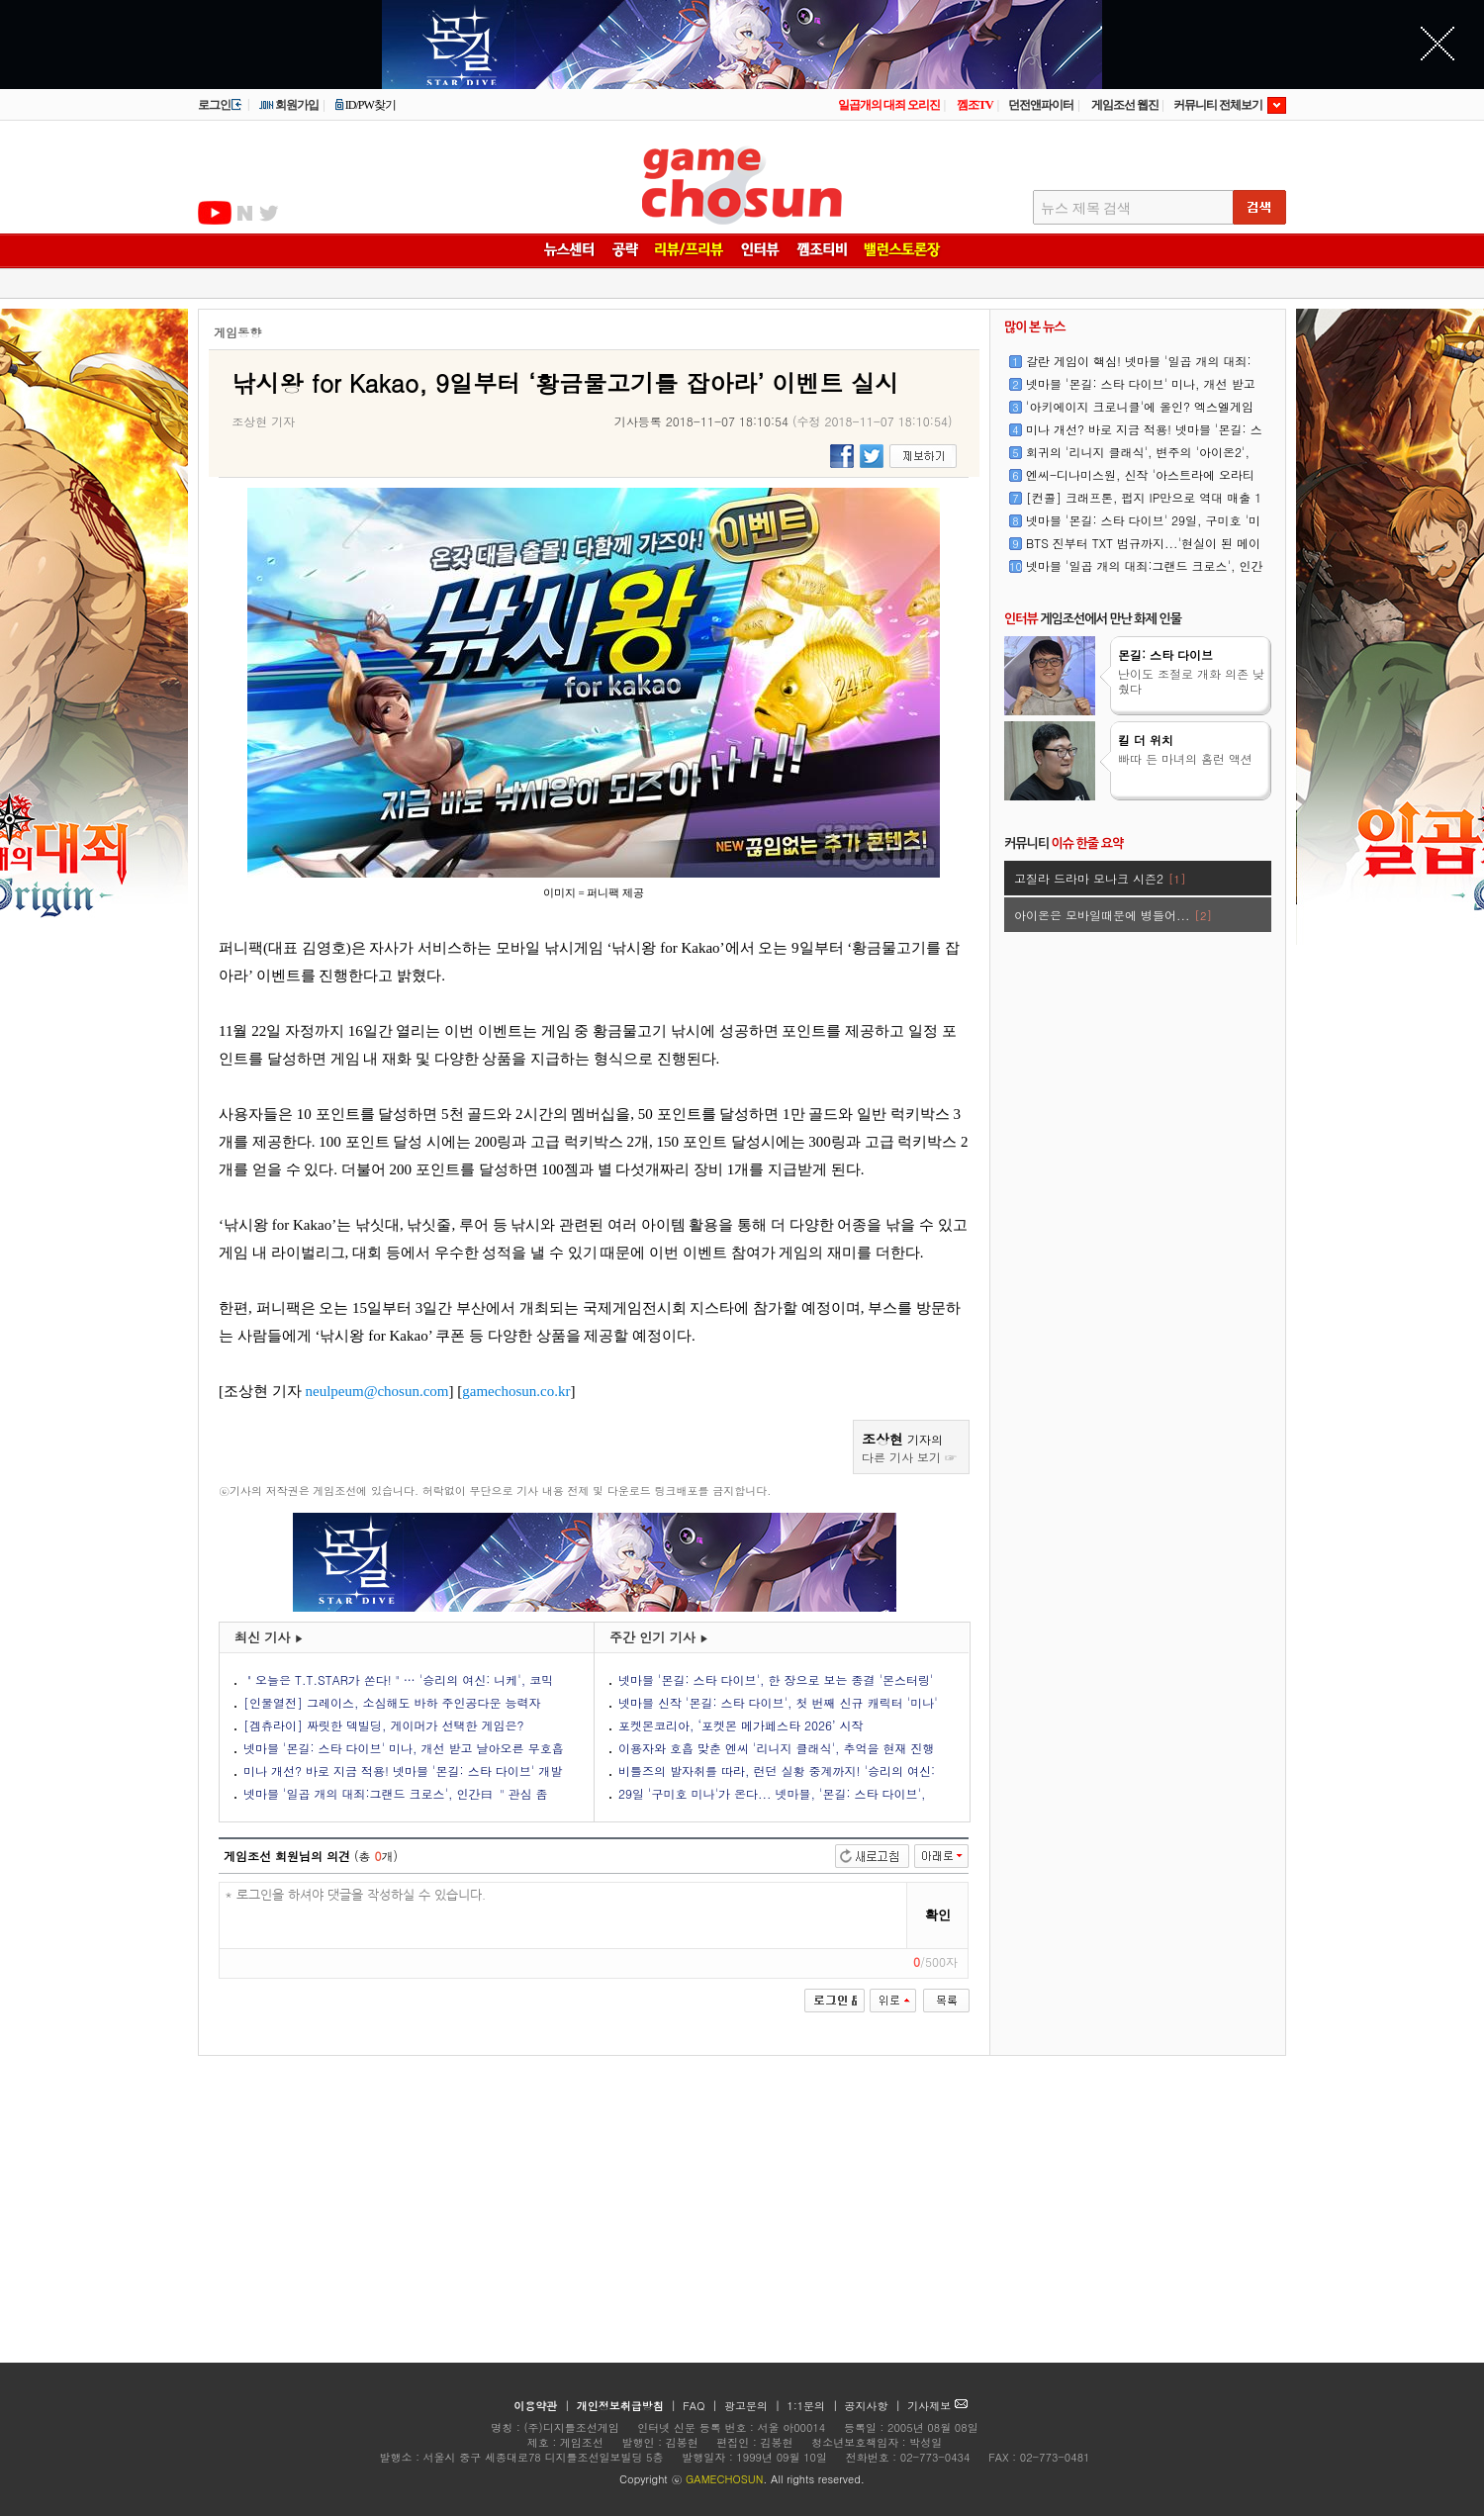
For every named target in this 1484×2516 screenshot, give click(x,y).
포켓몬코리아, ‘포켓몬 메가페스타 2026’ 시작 (741, 1725)
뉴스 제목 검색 (1086, 208)
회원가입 (288, 105)
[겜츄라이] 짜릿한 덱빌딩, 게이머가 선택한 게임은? (383, 1725)
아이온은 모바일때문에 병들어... (1113, 914)
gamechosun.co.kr (516, 1391)
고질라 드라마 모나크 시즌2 (1099, 878)
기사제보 (937, 2405)
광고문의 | (752, 2405)
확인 (938, 1915)
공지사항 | (875, 2405)
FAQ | (702, 2405)
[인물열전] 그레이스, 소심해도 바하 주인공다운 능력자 (392, 1702)
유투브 (215, 213)
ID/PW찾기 (365, 105)
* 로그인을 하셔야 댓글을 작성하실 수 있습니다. (563, 1916)
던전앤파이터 (1040, 105)
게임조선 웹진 (1125, 105)
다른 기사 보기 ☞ (909, 1456)
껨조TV (975, 105)
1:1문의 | (815, 2405)
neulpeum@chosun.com (377, 1391)
